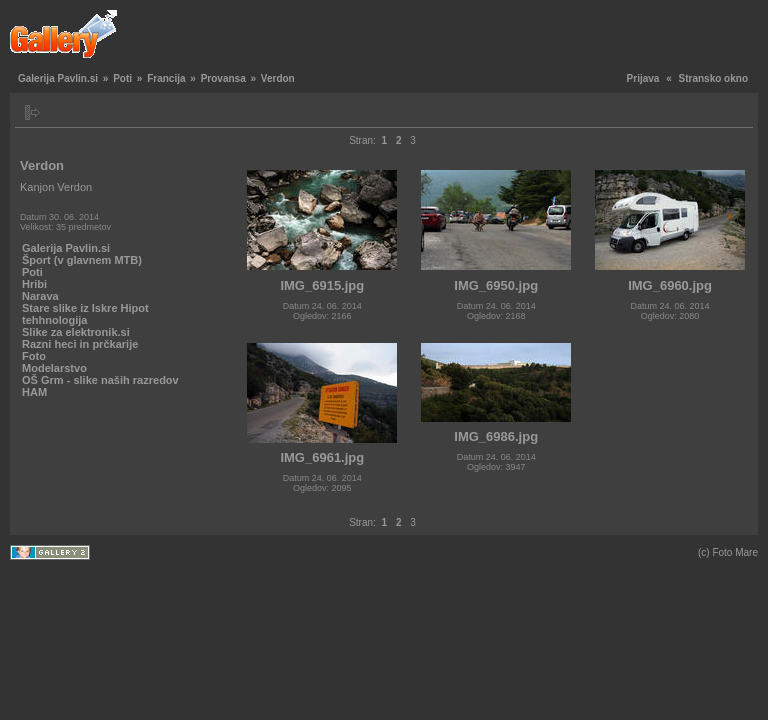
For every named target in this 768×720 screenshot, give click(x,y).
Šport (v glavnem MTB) (82, 260)
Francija (166, 78)
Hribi (34, 284)
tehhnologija (54, 320)
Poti (122, 78)
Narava (40, 296)
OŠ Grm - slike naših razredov (100, 380)
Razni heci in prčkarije (80, 344)
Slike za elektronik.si (76, 332)
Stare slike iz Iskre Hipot (85, 308)
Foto (34, 356)
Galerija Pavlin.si (58, 78)
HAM (34, 392)
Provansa (223, 78)
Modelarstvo (54, 368)
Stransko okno (713, 78)
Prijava (643, 78)
